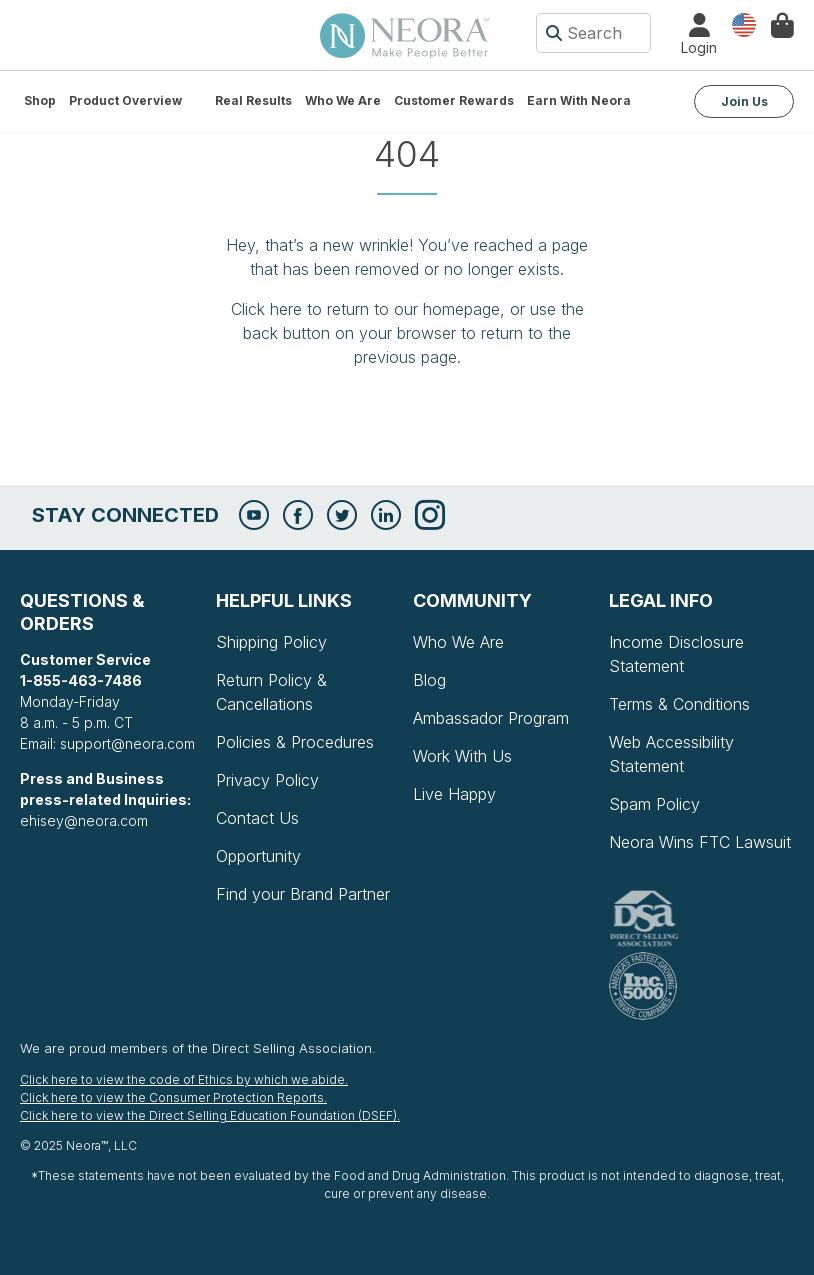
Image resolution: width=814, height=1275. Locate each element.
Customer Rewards (454, 100)
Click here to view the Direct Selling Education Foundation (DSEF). (210, 1115)
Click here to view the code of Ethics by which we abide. (184, 1079)
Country (744, 23)
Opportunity (258, 856)
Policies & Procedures (295, 742)
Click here (266, 309)
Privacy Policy (267, 780)
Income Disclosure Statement (676, 654)
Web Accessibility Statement (671, 754)
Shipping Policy (271, 642)
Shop (40, 100)
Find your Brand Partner (303, 894)
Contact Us (257, 818)
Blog (429, 680)
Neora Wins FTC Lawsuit (700, 842)
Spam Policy (654, 804)
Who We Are (343, 100)
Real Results (253, 100)
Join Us (744, 101)
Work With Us (462, 756)
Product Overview (125, 100)
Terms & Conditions (679, 704)
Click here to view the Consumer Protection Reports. (173, 1097)
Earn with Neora (579, 100)
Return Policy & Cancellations (271, 692)
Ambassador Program (491, 718)
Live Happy (454, 794)
